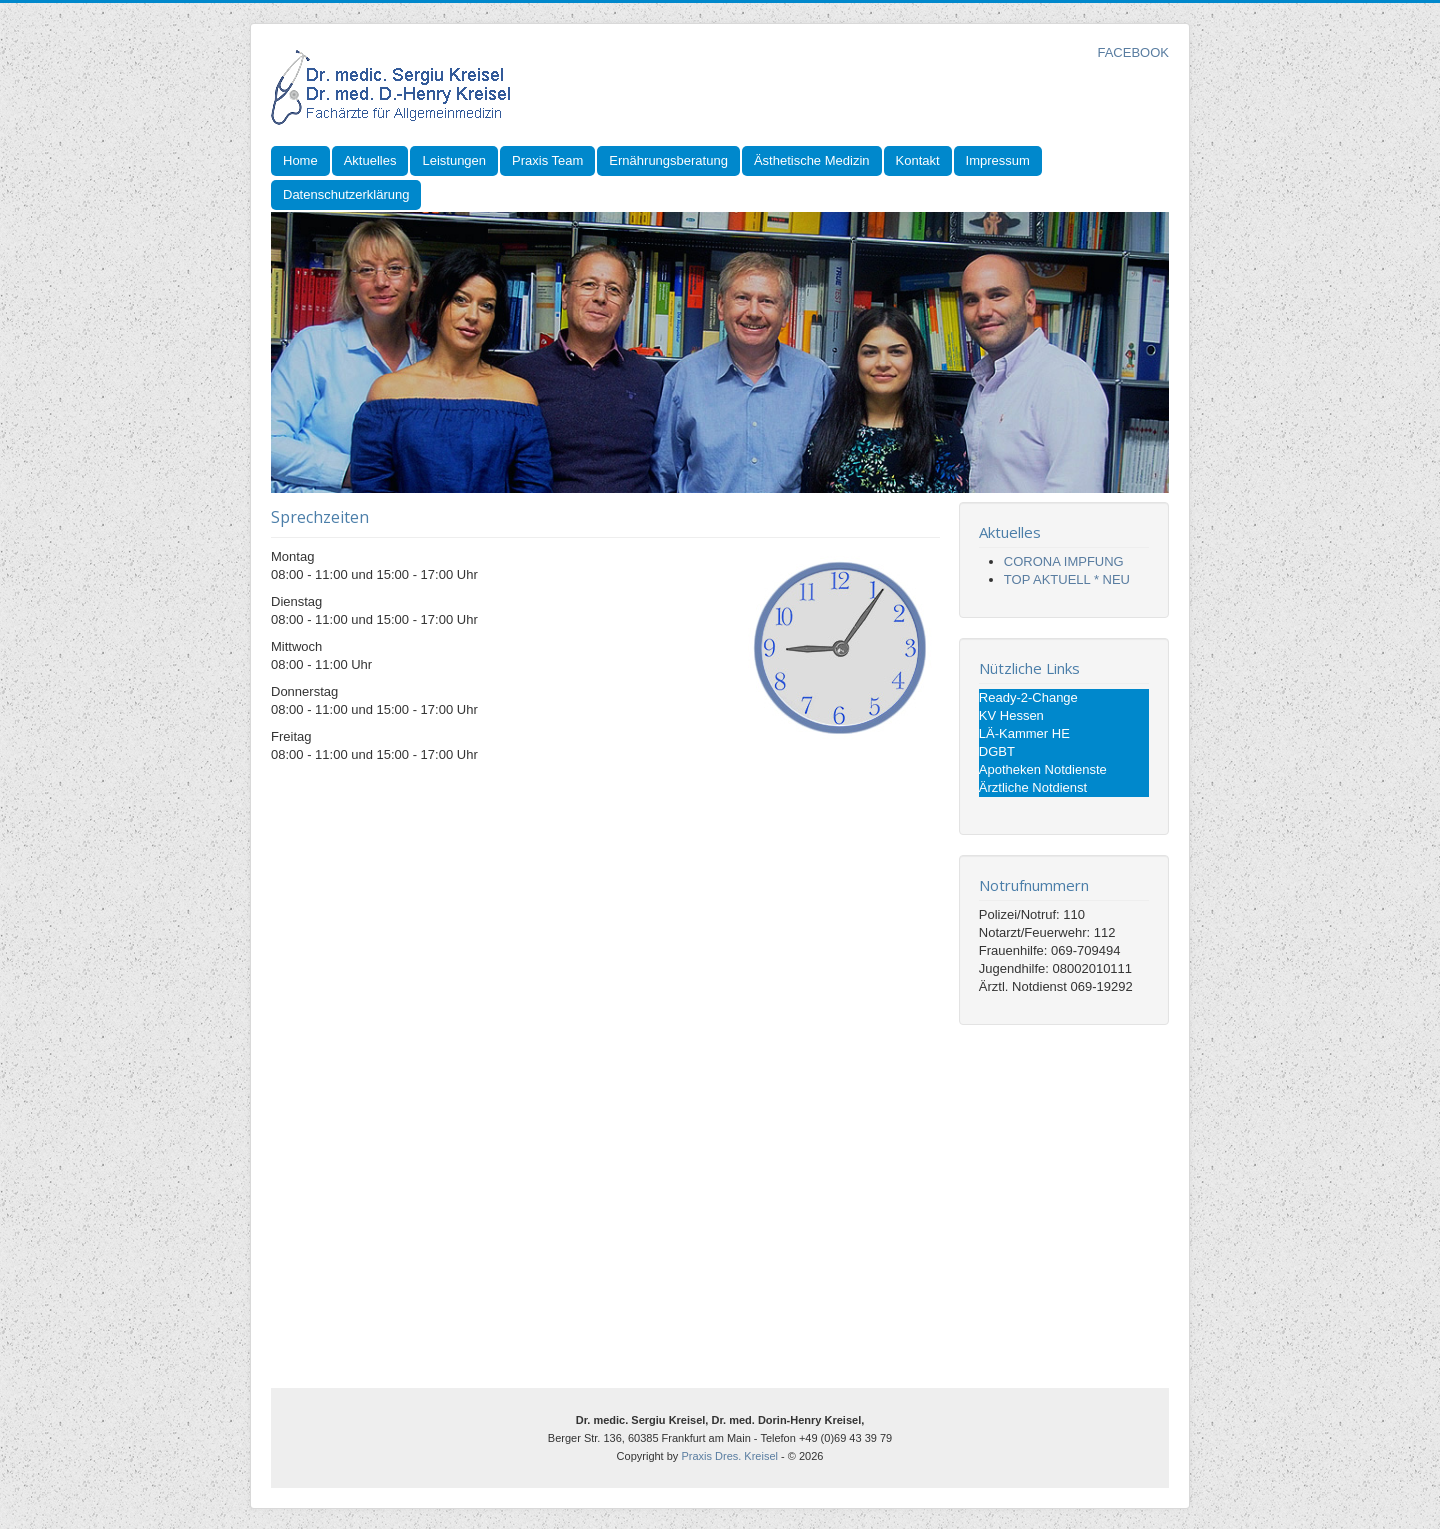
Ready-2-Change (1028, 697)
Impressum (998, 160)
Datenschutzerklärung (346, 194)
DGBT (997, 751)
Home (300, 160)
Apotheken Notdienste (1043, 769)
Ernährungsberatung (668, 160)
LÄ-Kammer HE (1024, 733)
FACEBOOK (1133, 52)
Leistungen (454, 160)
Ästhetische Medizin (812, 160)
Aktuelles (370, 160)
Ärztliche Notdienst (1033, 787)
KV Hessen (1011, 715)
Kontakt (918, 160)
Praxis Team (547, 160)
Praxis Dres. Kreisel (729, 1456)
